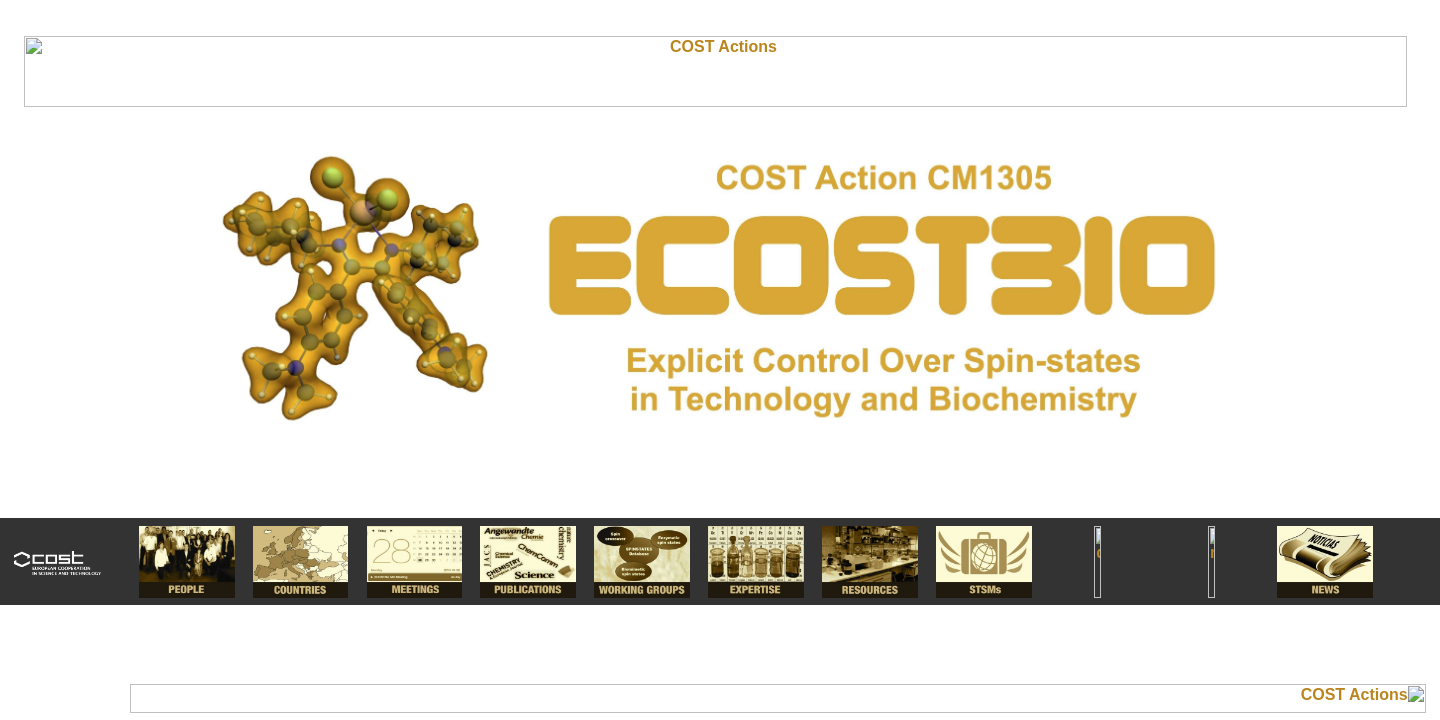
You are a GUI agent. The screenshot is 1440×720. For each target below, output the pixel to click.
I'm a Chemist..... (720, 360)
